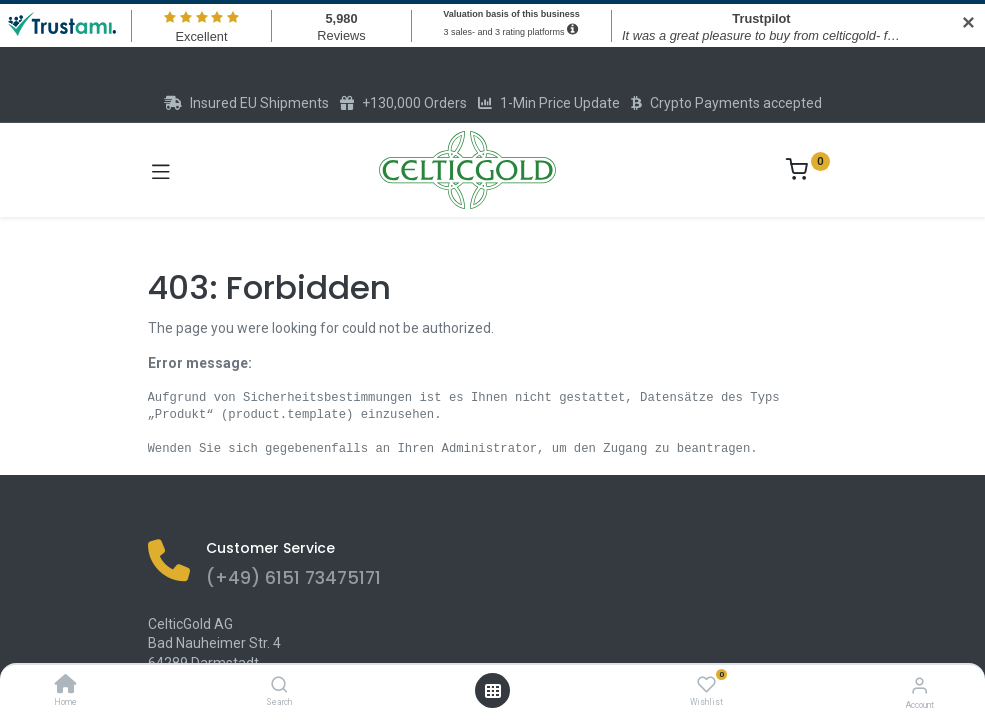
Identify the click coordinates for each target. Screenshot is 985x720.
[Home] (66, 686)
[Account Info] (919, 685)
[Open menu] (493, 691)
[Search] (279, 686)
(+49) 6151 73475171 (293, 578)
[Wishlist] (706, 685)
